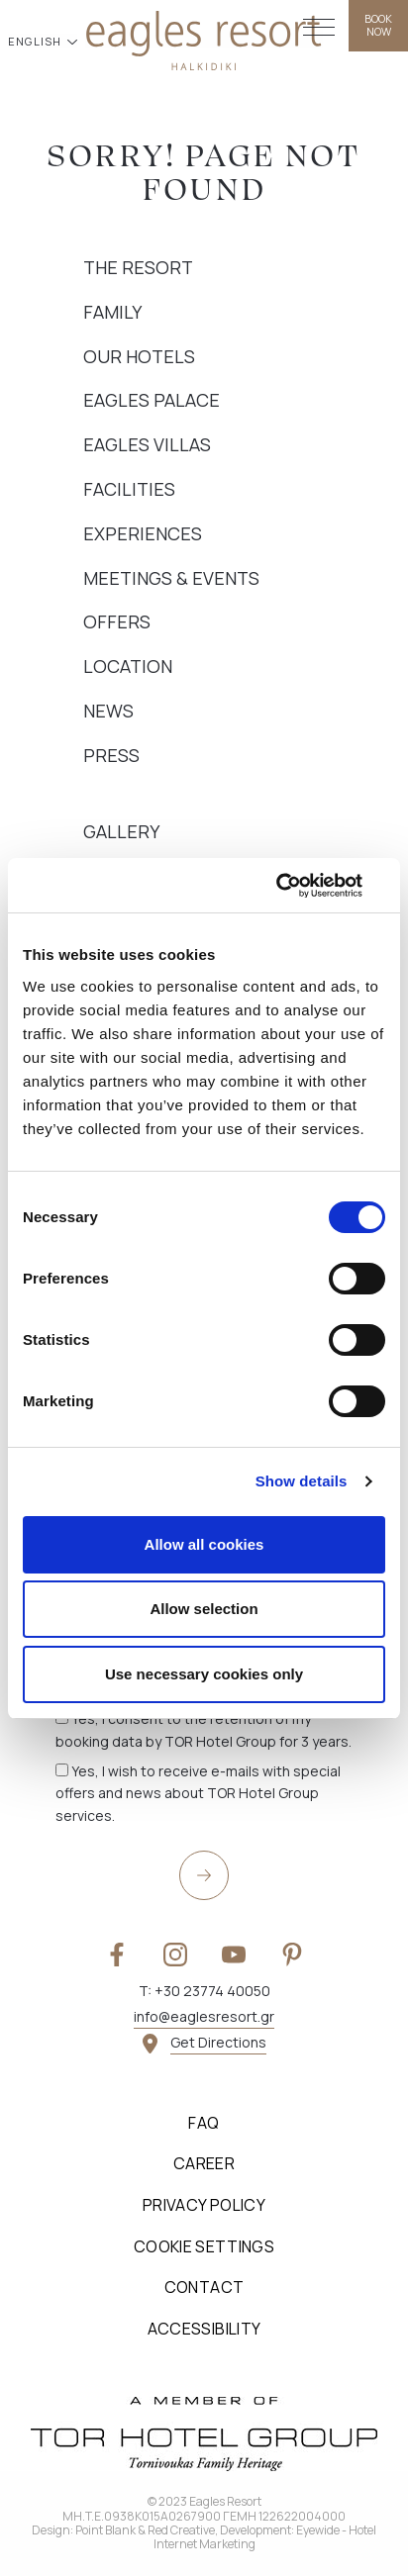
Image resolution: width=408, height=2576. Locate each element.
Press (111, 755)
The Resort (138, 267)
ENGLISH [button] (36, 41)
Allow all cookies (204, 1544)
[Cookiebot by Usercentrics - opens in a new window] (298, 886)
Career (204, 2163)
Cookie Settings (204, 2246)
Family (112, 312)
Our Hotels (139, 356)
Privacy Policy (204, 2205)
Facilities (129, 489)
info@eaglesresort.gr (204, 2016)
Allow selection (203, 1608)
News (108, 710)
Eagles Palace (151, 400)
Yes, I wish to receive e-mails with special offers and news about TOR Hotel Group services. (198, 1793)
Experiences (142, 533)
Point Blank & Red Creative (145, 2530)
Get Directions (218, 2042)
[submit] (204, 1875)
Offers (117, 621)
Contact (204, 2287)
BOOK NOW (378, 25)
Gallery (121, 831)
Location (127, 666)
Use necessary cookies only (204, 1674)
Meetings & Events (171, 578)
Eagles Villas (147, 444)
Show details (301, 1481)
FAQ (203, 2123)
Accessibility (204, 2328)
